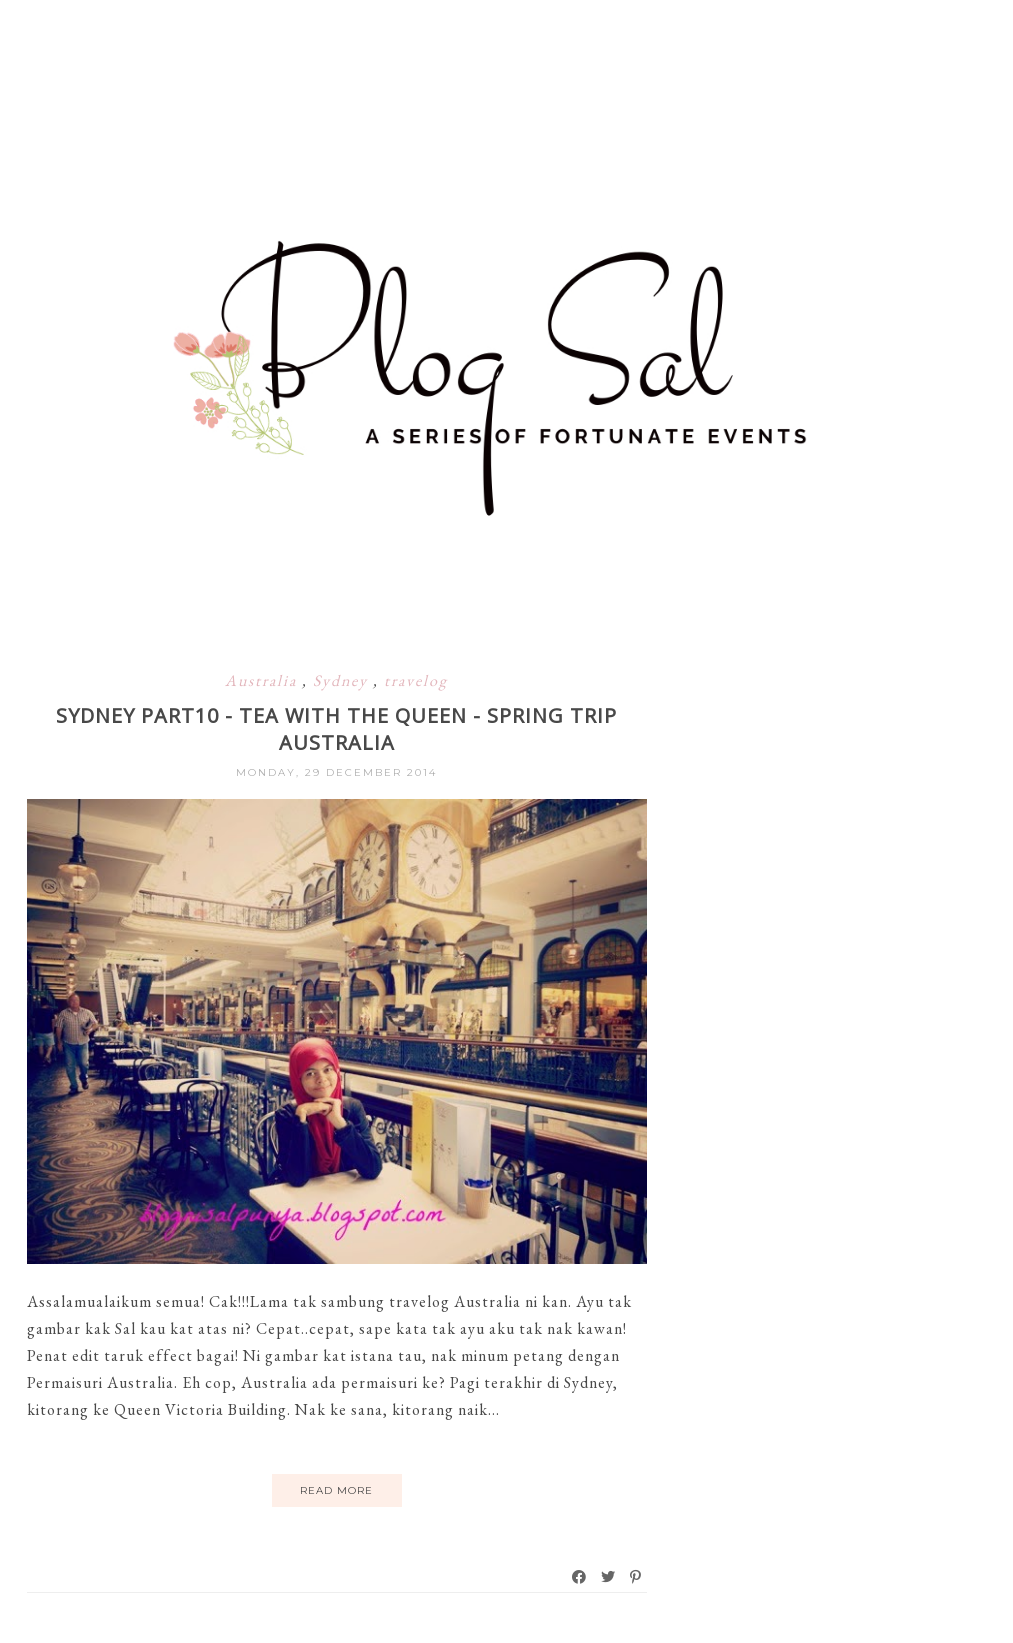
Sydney (343, 680)
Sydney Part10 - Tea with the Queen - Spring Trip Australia (336, 729)
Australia (263, 680)
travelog (416, 680)
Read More (336, 1490)
